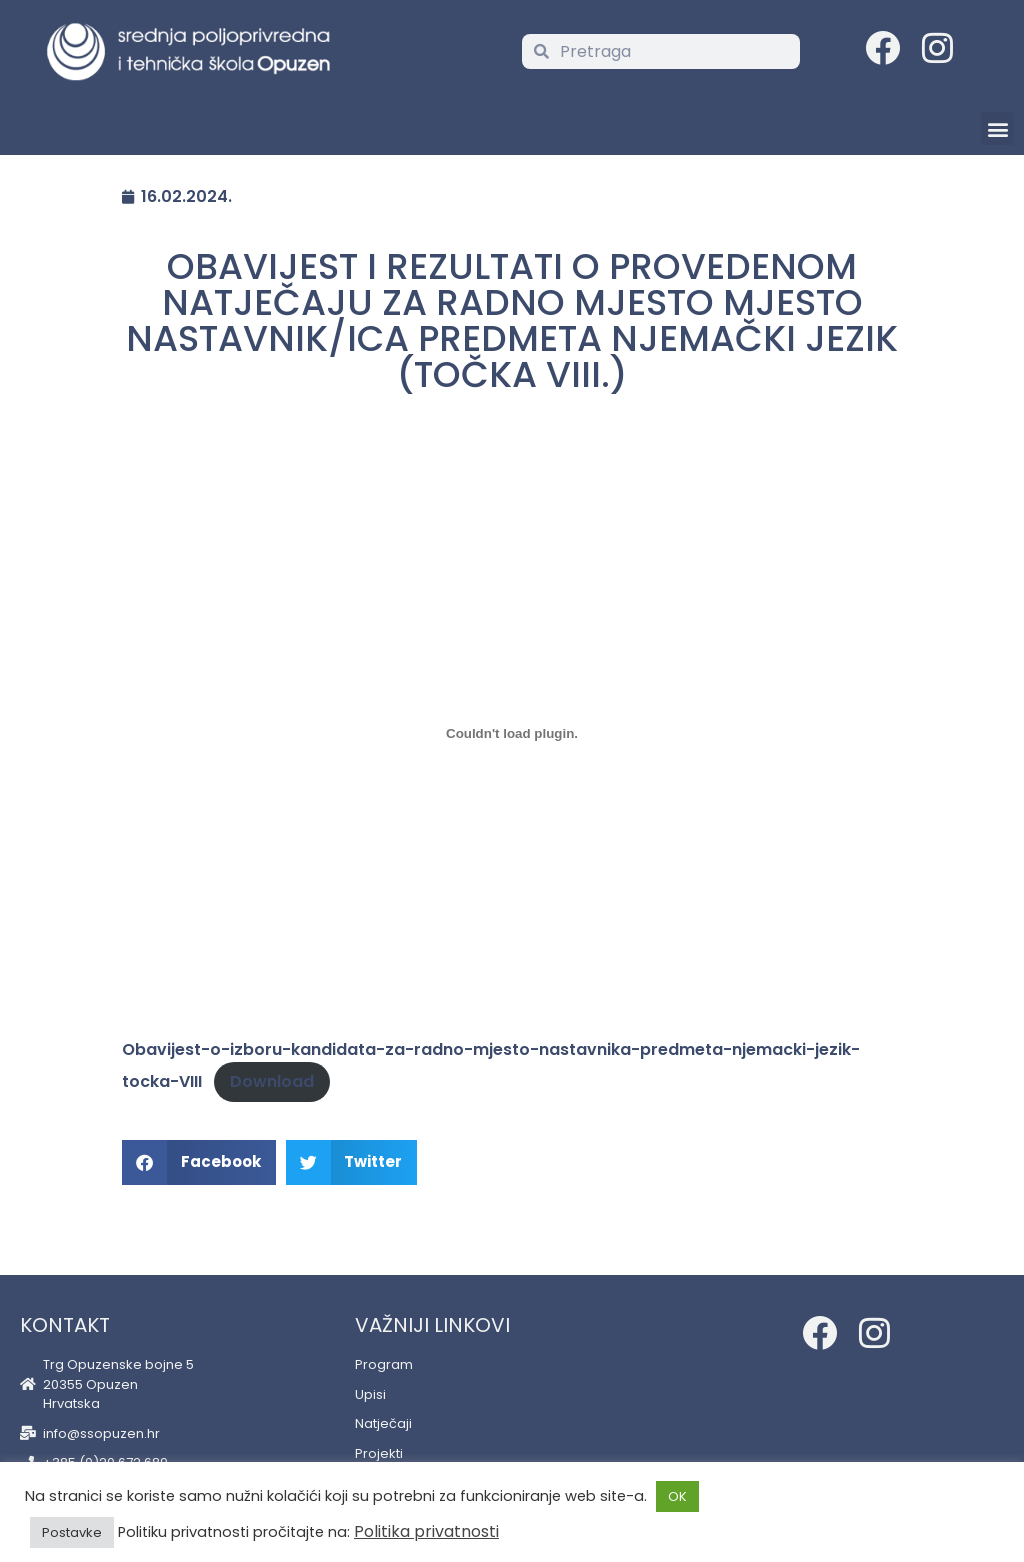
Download (272, 1081)
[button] (997, 128)
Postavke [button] (72, 1532)
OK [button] (677, 1496)
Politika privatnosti (426, 1531)
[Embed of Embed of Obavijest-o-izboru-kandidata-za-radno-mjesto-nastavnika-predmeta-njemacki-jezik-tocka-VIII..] (512, 733)
